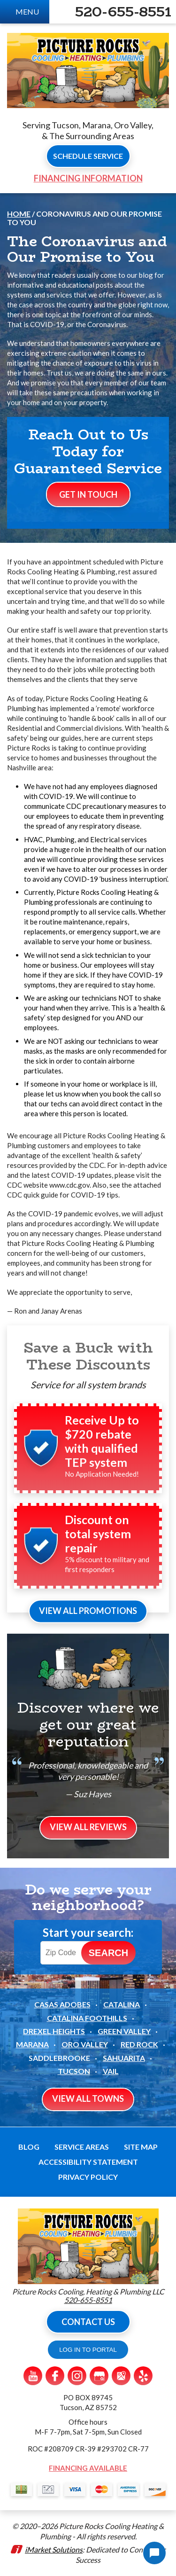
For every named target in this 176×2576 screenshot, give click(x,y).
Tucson (74, 2071)
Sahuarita (124, 2057)
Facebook (55, 2375)
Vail (111, 2071)
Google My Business (99, 2375)
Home (19, 213)
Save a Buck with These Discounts (88, 1356)
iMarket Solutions (54, 2549)
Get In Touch (88, 494)
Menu (27, 11)
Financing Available (88, 2468)
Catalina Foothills (87, 2017)
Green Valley (124, 2031)
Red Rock (139, 2044)
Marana (32, 2044)
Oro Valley (84, 2044)
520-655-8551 (123, 11)
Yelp (143, 2375)
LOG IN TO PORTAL (88, 2349)
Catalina (121, 2004)
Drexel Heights (54, 2031)
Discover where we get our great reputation (88, 1725)
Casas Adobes (62, 2004)
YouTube (32, 2375)
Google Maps (121, 2375)
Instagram (77, 2375)
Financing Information (88, 178)
